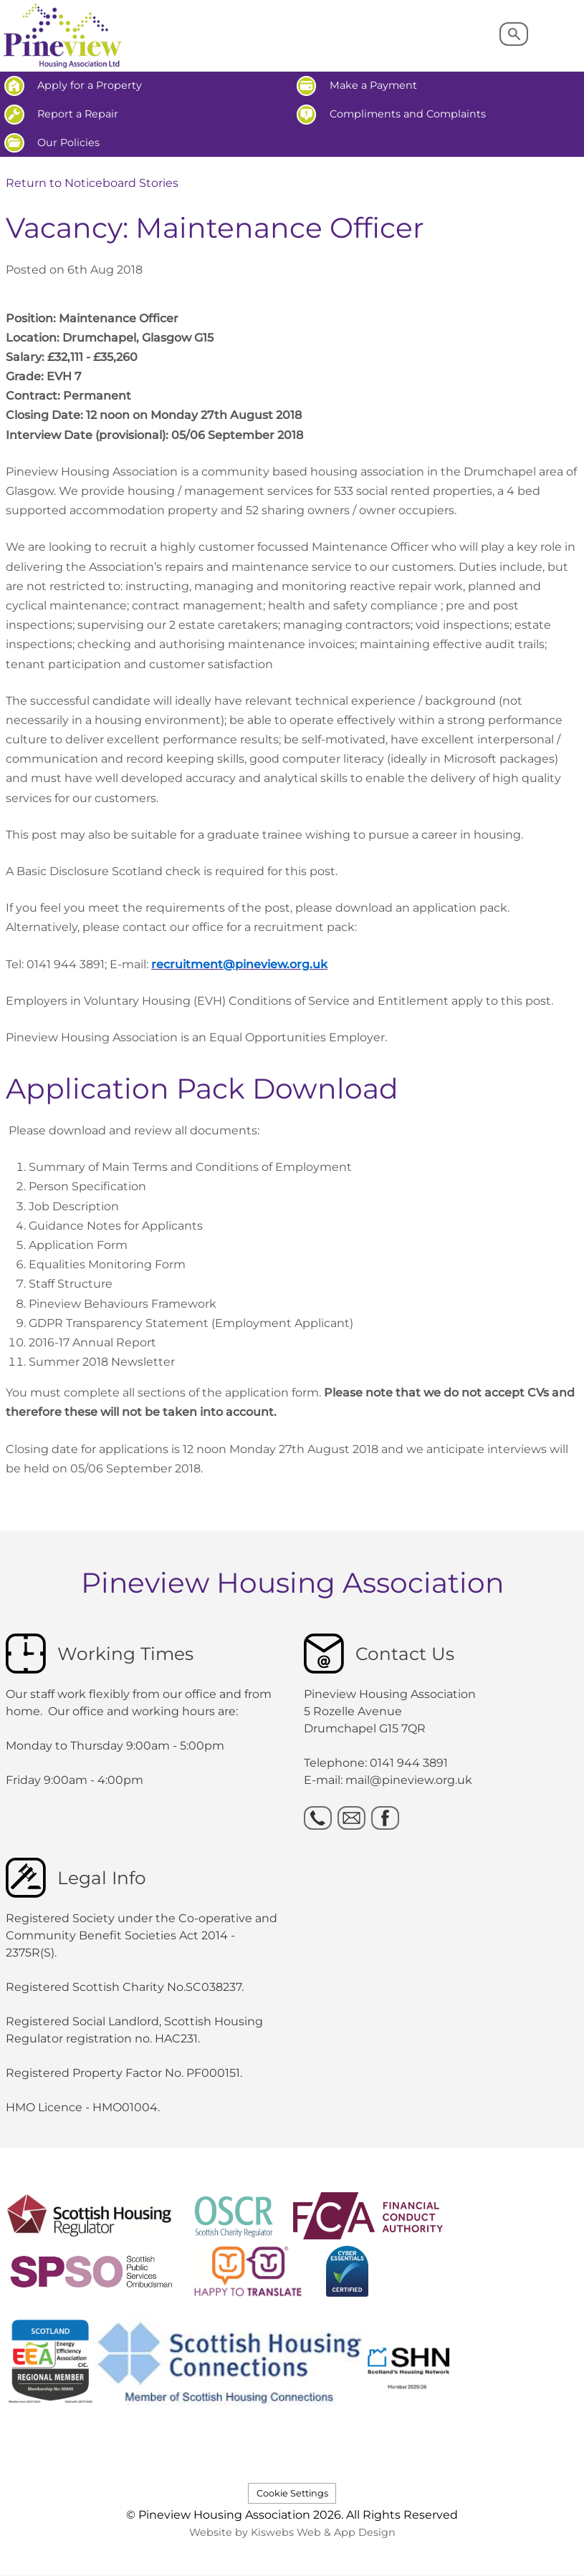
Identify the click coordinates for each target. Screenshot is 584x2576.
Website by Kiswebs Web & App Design (292, 2532)
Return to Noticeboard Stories (92, 183)
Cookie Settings (292, 2493)
